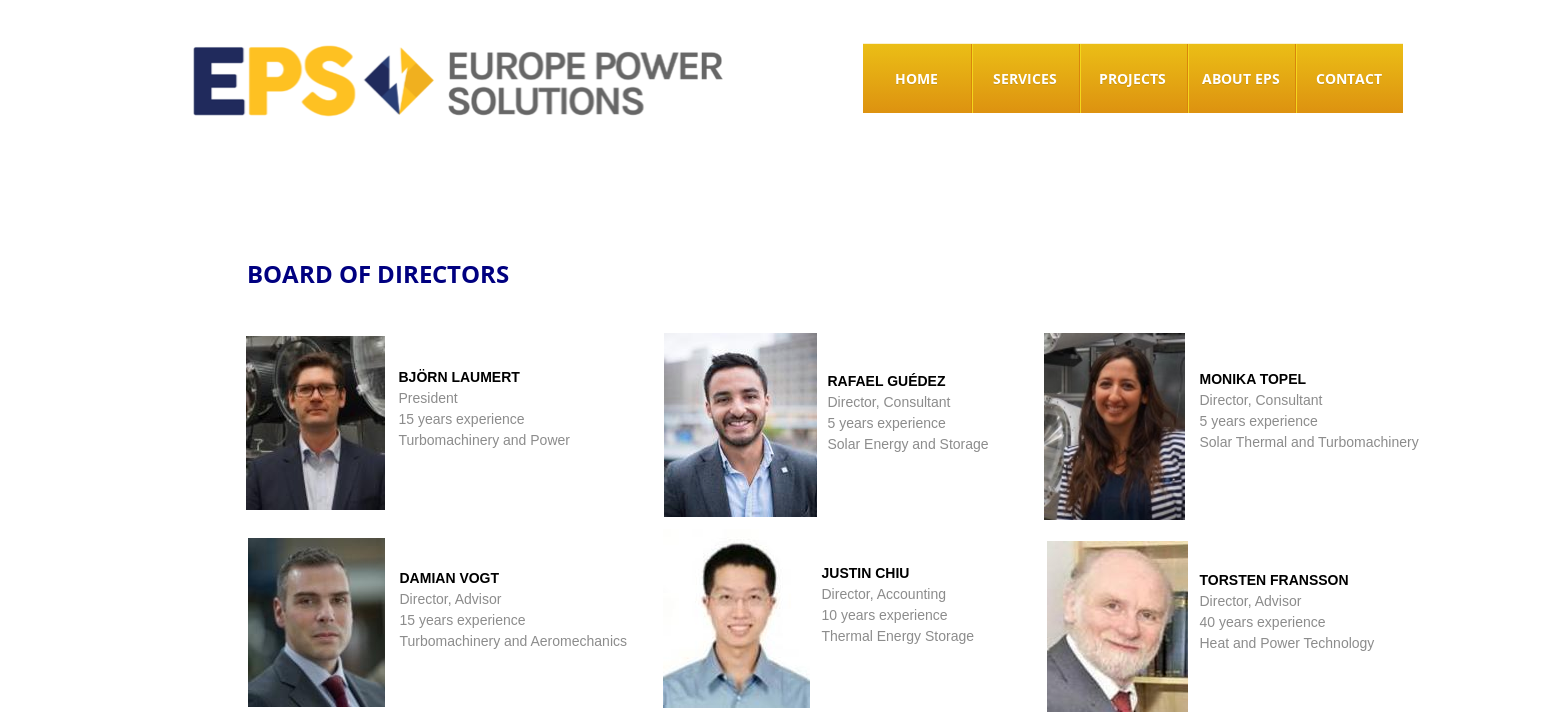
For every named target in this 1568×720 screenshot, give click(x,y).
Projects (1132, 78)
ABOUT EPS (1241, 78)
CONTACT (1349, 78)
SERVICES (1025, 78)
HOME (916, 78)
